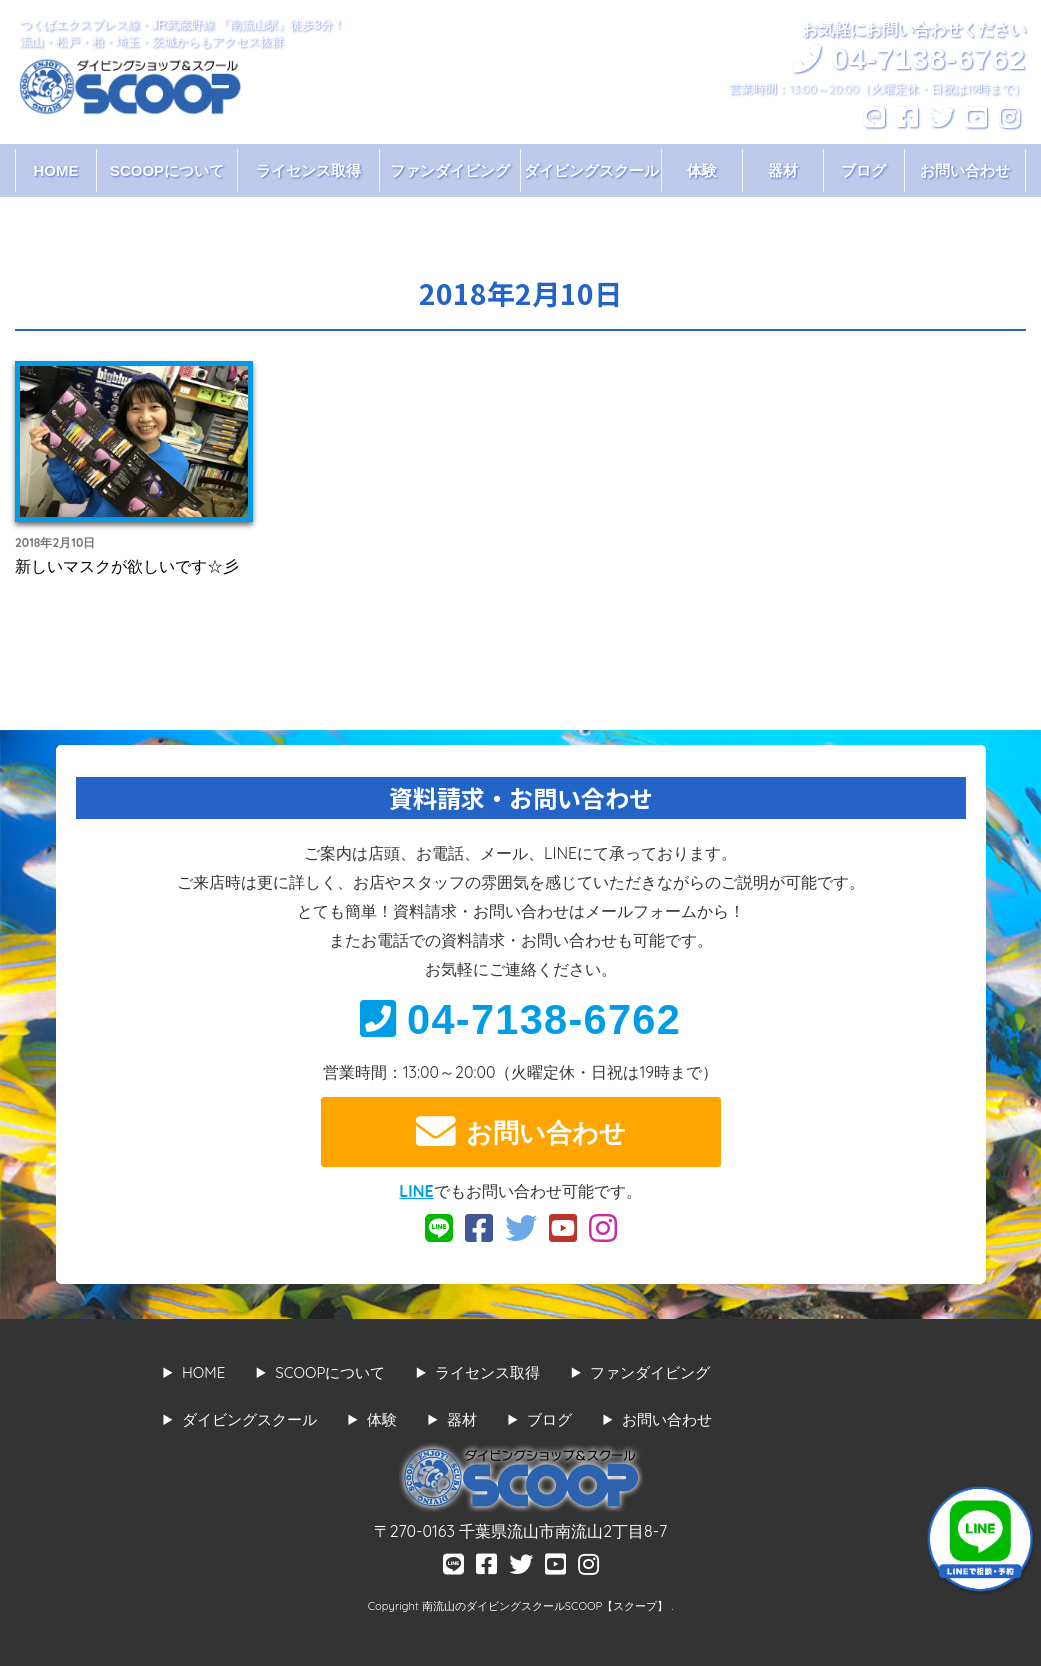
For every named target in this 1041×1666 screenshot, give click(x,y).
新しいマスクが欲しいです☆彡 (127, 566)
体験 (702, 170)
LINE (416, 1191)
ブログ (863, 170)
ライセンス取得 (308, 170)
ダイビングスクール (591, 170)
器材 (783, 170)
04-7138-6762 (520, 1019)
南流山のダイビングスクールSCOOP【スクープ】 (546, 1606)
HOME (55, 170)
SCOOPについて (167, 170)
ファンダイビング (450, 170)
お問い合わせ (965, 170)
